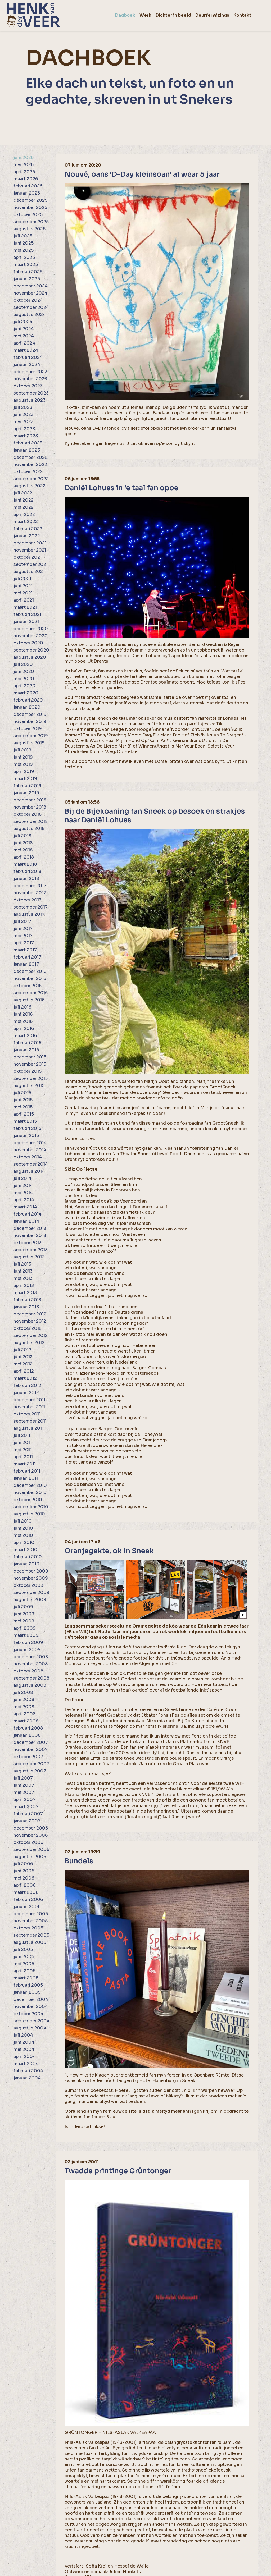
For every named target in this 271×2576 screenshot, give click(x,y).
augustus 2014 (29, 1171)
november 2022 (30, 464)
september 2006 (31, 1849)
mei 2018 (23, 850)
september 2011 (30, 1421)
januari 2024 (26, 364)
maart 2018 (25, 864)
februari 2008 (28, 1728)
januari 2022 (26, 536)
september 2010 (30, 1507)
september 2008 (31, 1678)
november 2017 (29, 893)
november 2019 (29, 721)
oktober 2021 (27, 557)
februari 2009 (28, 1642)
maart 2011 (24, 1464)
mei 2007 (23, 1792)
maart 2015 (25, 1121)
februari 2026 (27, 186)
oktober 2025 (28, 214)
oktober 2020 (28, 643)
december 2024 (30, 286)
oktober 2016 (27, 985)
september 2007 (31, 1764)
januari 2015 (26, 1135)
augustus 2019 (29, 743)
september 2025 (31, 221)
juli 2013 (22, 1264)
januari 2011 (25, 1478)
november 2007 (30, 1749)
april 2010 (23, 1542)
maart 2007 (25, 1806)
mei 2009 (23, 1621)
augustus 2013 (28, 1257)
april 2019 (23, 771)
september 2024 (31, 307)
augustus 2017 (28, 914)
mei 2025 (23, 250)
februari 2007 (28, 1814)
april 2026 (24, 172)
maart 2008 (25, 1721)
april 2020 (24, 686)
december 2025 (30, 200)
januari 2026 (26, 193)
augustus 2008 (29, 1685)
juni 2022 (23, 500)
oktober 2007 (28, 1756)
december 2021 (29, 543)
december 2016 (29, 971)
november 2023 (30, 379)
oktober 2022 (28, 471)
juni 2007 (23, 1785)
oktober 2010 (27, 1499)
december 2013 (29, 1228)
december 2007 (30, 1742)
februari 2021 (27, 614)
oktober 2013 (27, 1242)
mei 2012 (23, 1364)
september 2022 (31, 479)
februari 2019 (27, 786)
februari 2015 (27, 1128)
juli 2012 (22, 1350)
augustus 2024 (29, 314)
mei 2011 (22, 1449)
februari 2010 (27, 1557)
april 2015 (23, 1114)
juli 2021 (22, 578)
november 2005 (30, 1921)
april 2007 (24, 1799)
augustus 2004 (29, 2028)
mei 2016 (23, 1021)
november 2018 (29, 807)
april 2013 (23, 1285)
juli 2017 (22, 921)
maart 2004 (26, 2063)
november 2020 (30, 636)
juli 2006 (23, 1864)
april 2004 (24, 2056)
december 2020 (30, 628)
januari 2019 (26, 793)
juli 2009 (23, 1607)
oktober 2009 (28, 1585)
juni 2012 (23, 1357)
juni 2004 (23, 2042)
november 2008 (30, 1664)
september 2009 (31, 1592)
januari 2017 (26, 964)
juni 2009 (23, 1614)
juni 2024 (23, 329)
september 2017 (30, 907)
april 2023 (24, 429)
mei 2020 (23, 678)
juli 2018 (22, 835)
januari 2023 (26, 450)
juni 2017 (23, 928)
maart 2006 (25, 1892)
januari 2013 (26, 1307)
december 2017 (29, 885)
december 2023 (30, 371)
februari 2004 (28, 2071)
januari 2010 (26, 1564)
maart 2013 (25, 1292)
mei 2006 (23, 1878)
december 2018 (29, 800)
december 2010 (30, 1485)
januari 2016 (26, 1050)
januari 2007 (26, 1821)
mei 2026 (23, 164)
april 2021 (23, 600)
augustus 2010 (29, 1514)
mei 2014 (23, 1192)
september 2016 (30, 993)
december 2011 (29, 1399)
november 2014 (29, 1150)
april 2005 (24, 1971)
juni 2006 (23, 1871)
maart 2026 (25, 179)
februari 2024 (28, 357)
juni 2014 (23, 1185)
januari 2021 (26, 621)
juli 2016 (22, 1007)
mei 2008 (23, 1706)
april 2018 (23, 857)
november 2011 (29, 1407)
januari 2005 (26, 1992)
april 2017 (23, 943)
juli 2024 (23, 321)
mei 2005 (23, 1964)
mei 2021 (23, 593)
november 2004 (30, 2006)
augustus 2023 (29, 400)
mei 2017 (23, 935)
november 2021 (29, 550)
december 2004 (30, 1999)
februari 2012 (27, 1385)
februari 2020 (28, 700)
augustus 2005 (29, 1942)
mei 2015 (23, 1107)
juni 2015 (23, 1100)
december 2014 (30, 1142)
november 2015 (29, 1064)
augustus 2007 (29, 1771)
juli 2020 (23, 664)
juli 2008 (23, 1692)
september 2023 (31, 393)
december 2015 (29, 1057)
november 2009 (30, 1578)
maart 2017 (25, 950)
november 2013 (29, 1235)
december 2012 (29, 1314)
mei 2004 (23, 2049)
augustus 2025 (29, 229)
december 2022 (30, 457)
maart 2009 (26, 1635)
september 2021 (30, 564)
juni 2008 (23, 1699)
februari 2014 (27, 1214)
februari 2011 (26, 1471)
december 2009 (30, 1571)
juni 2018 (23, 843)
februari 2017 (27, 957)
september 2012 (30, 1335)
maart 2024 (25, 350)
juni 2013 (23, 1271)
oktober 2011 (26, 1414)
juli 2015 (22, 1093)
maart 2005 (25, 1978)
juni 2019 (23, 757)
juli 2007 (23, 1778)
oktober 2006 (28, 1842)
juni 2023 (23, 414)
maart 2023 (25, 436)
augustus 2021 (28, 571)
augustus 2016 (28, 1000)
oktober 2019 (27, 728)
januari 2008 (26, 1735)
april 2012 (23, 1371)
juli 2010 (22, 1521)
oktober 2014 (27, 1157)
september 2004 (31, 2021)
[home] (33, 15)
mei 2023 (23, 421)
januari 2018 (26, 878)
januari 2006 (26, 1906)
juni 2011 (22, 1442)
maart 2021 (25, 607)
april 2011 (23, 1457)
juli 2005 (23, 1949)
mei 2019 (23, 764)
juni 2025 (23, 243)
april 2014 (23, 1200)
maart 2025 (25, 264)
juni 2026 (23, 157)
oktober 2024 (28, 300)
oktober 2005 (28, 1928)
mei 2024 (23, 336)
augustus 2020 (29, 657)
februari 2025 (27, 271)
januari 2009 (27, 1649)
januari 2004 (27, 2078)
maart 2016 (25, 1035)
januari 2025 (26, 279)
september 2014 (30, 1164)
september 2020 (31, 650)
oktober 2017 (27, 900)
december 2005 (30, 1914)
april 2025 (24, 257)
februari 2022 (27, 528)
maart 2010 (25, 1549)
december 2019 (30, 714)
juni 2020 (23, 671)
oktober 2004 (28, 2013)
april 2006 (24, 1885)
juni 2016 (23, 1014)
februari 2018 (27, 871)
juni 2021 (23, 586)
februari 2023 (27, 443)
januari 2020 (26, 707)
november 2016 (29, 978)
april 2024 (24, 343)
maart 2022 (25, 521)
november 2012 (29, 1321)
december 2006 (30, 1828)
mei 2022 (23, 507)
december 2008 (30, 1657)
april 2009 (24, 1628)
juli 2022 (22, 493)
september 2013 (30, 1250)
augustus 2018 (28, 828)
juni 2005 (23, 1956)
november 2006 (30, 1835)
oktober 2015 (27, 1071)
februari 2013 (27, 1300)
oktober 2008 (28, 1671)
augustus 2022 (29, 486)
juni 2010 (23, 1528)
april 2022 (24, 514)
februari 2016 (27, 1043)
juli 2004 (23, 2035)
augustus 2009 (29, 1599)
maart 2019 (25, 778)
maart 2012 (25, 1378)
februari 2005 (28, 1985)
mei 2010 (23, 1535)
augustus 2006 (29, 1856)
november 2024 (30, 293)
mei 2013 (23, 1278)
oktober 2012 (27, 1328)
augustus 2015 (28, 1085)
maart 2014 (25, 1207)
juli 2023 (22, 407)
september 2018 (30, 821)
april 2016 (23, 1028)
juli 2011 (21, 1435)
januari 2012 (26, 1392)
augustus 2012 (28, 1342)
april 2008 (24, 1714)
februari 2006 (28, 1899)
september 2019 (30, 736)
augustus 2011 (28, 1428)
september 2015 (30, 1078)
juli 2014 (22, 1178)
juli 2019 (22, 750)
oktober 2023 (28, 386)
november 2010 (30, 1492)
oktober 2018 (27, 814)
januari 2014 (26, 1221)
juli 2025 (22, 236)
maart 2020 (25, 693)
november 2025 (30, 207)
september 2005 (31, 1935)
